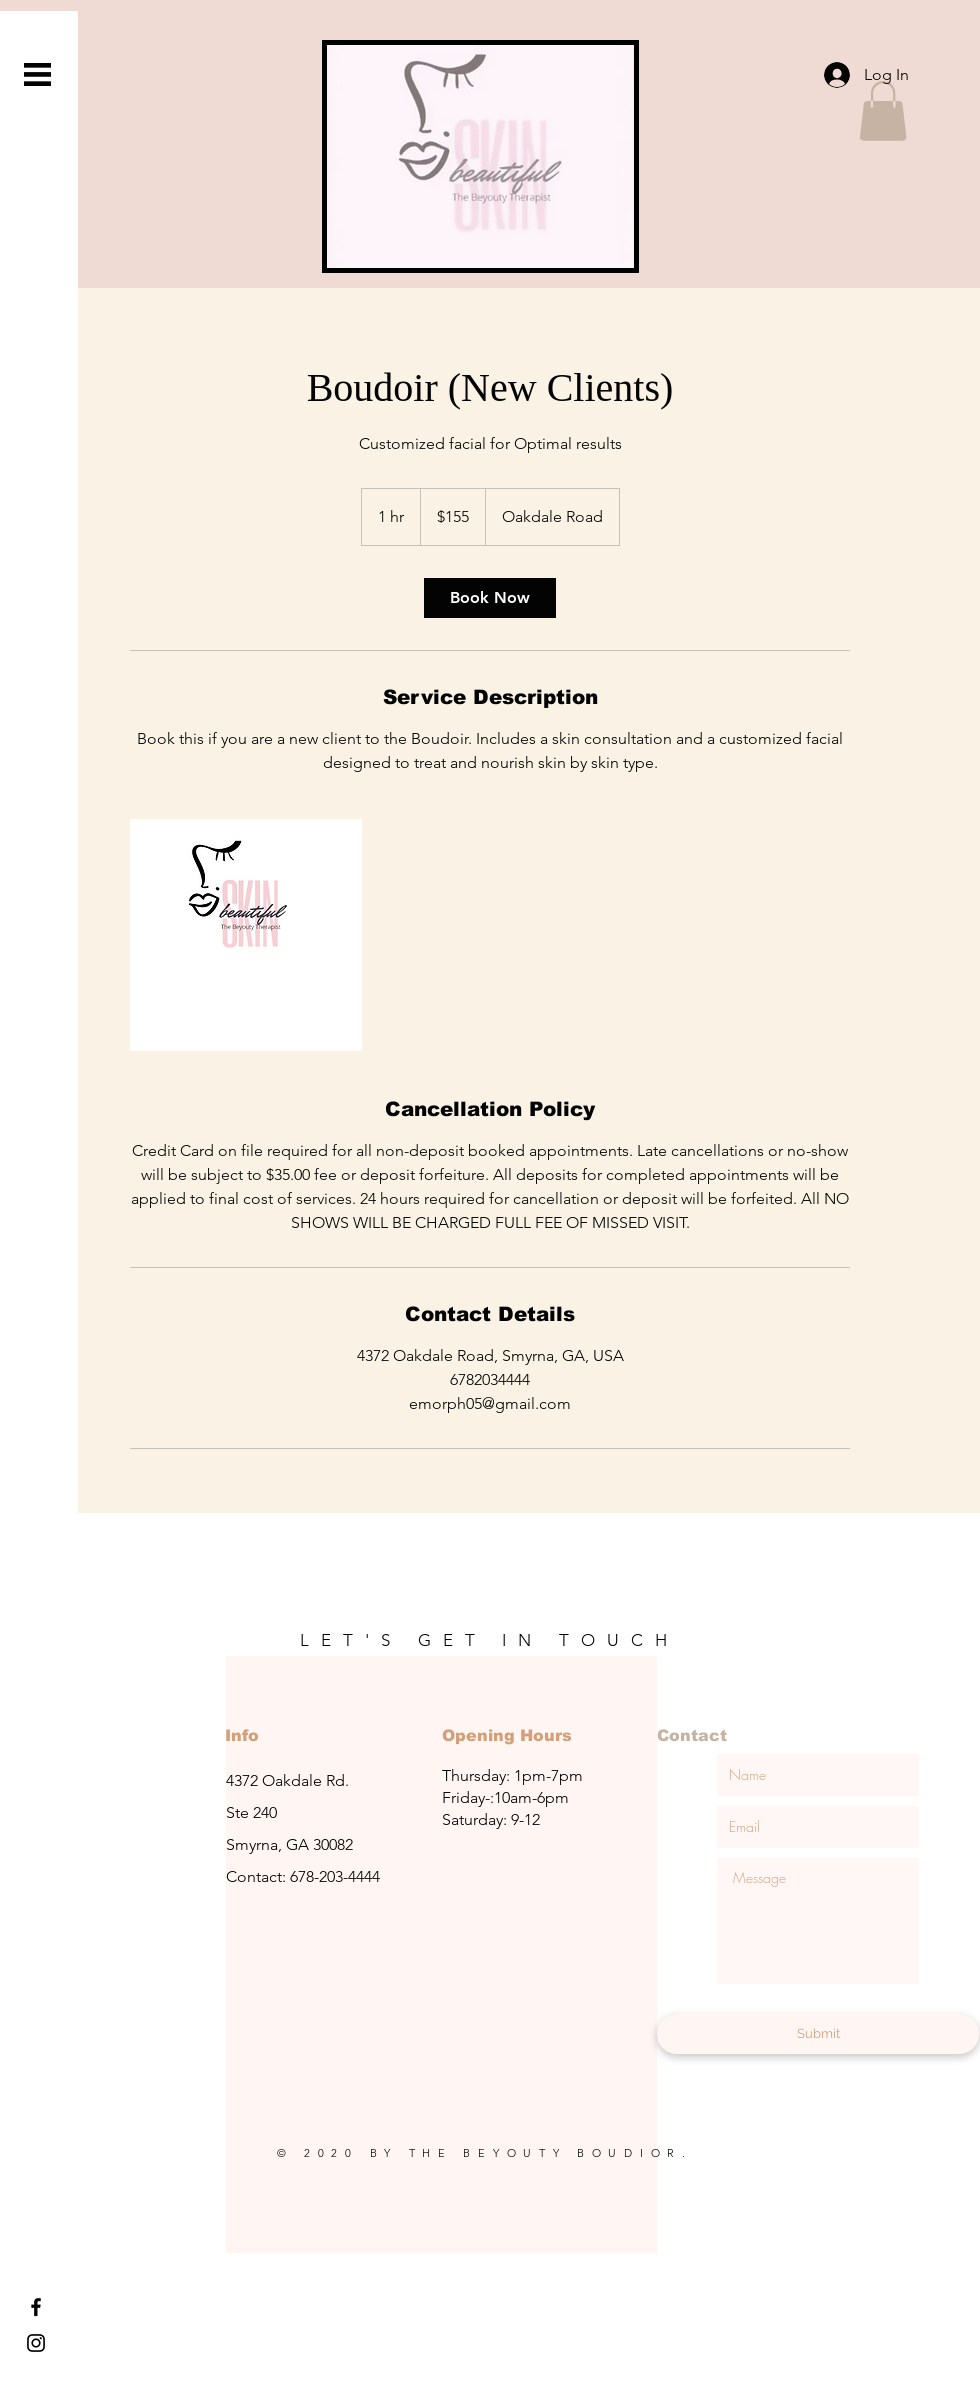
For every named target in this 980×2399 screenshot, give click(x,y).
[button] (37, 74)
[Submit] (818, 2034)
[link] (490, 598)
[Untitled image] (246, 935)
